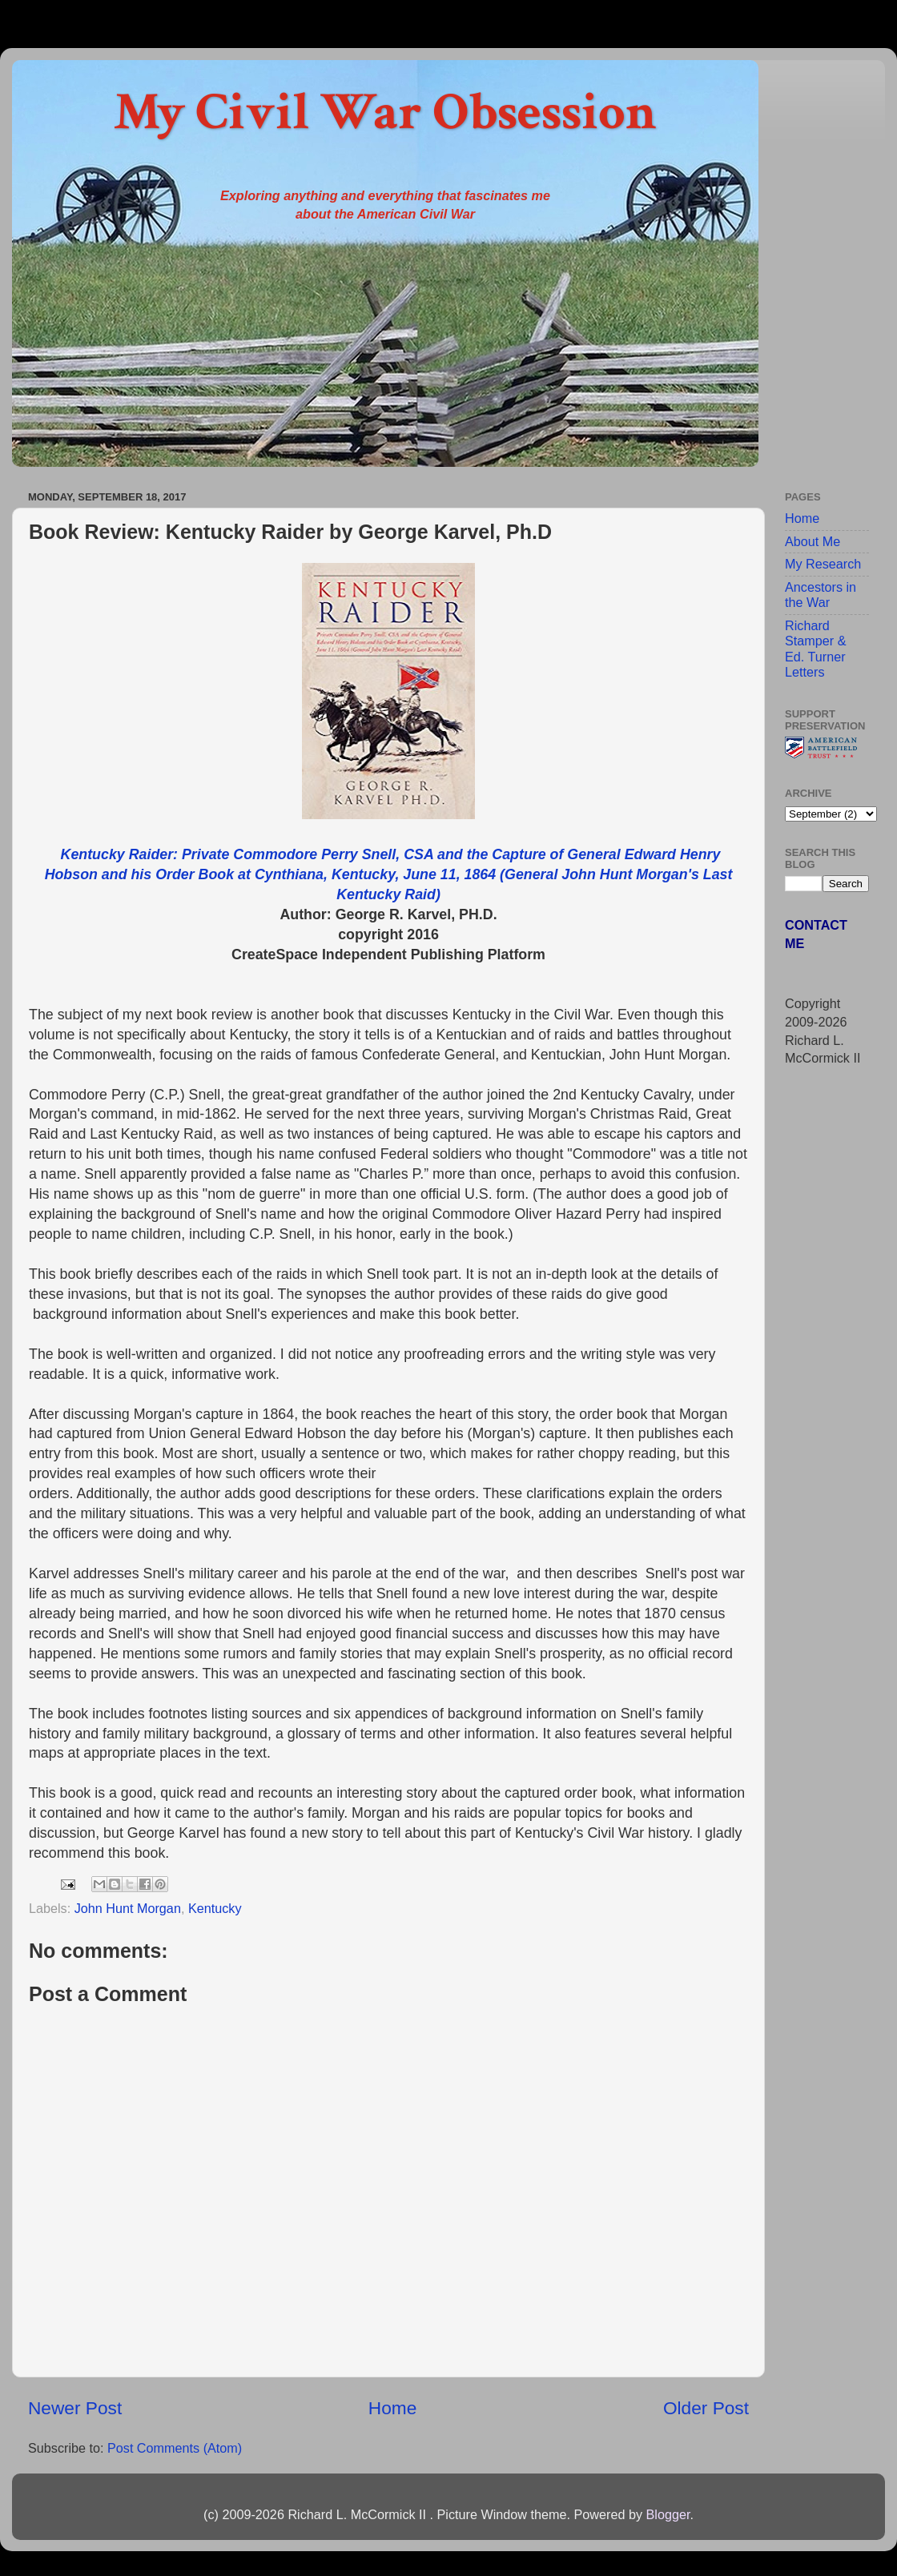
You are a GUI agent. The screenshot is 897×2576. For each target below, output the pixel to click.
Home (392, 2407)
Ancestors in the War (820, 594)
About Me (812, 541)
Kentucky (215, 1908)
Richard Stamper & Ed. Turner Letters (815, 648)
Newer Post (75, 2407)
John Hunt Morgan (127, 1908)
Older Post (706, 2407)
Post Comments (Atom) (174, 2448)
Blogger (668, 2514)
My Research (823, 564)
